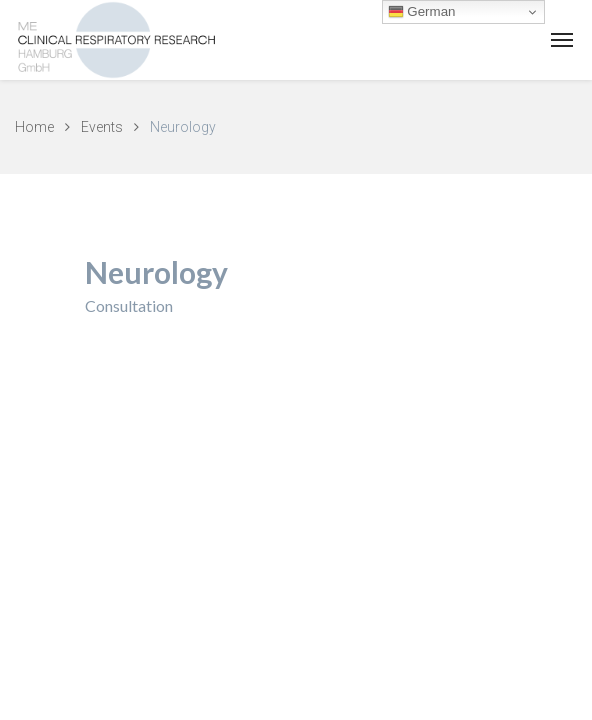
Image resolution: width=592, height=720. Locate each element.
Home (34, 127)
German (422, 12)
